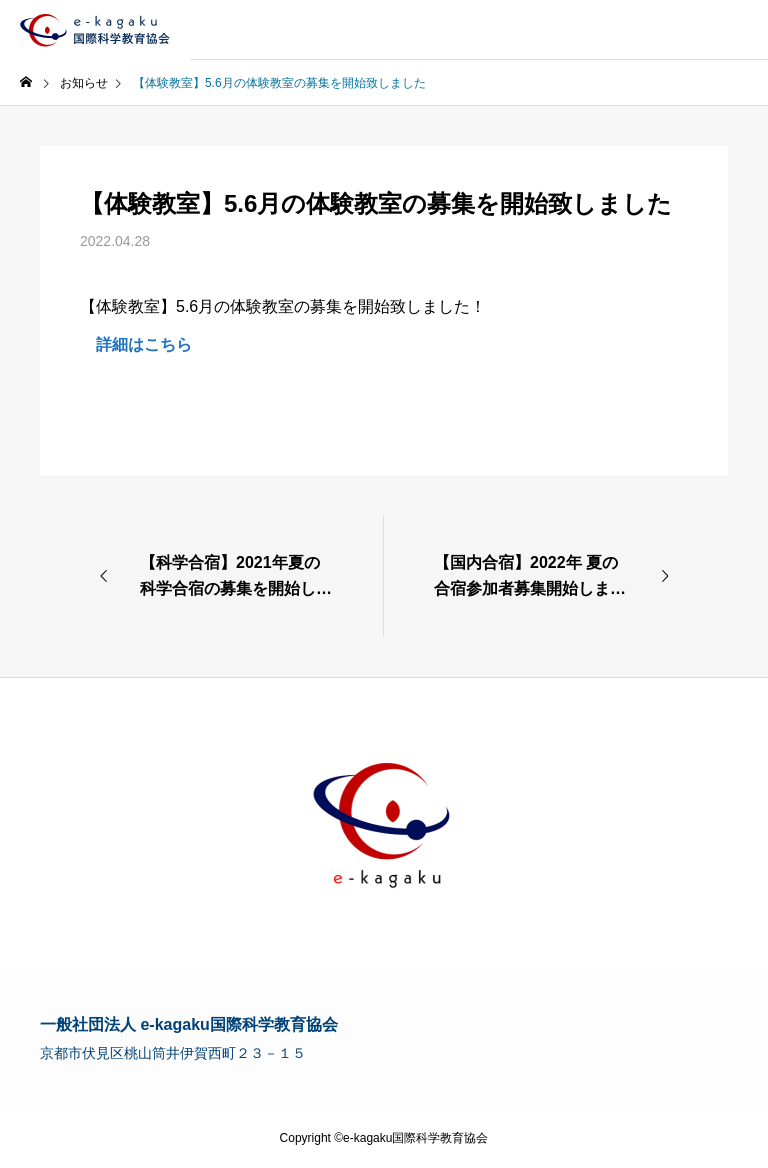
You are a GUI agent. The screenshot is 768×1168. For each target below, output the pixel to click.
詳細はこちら (136, 344)
